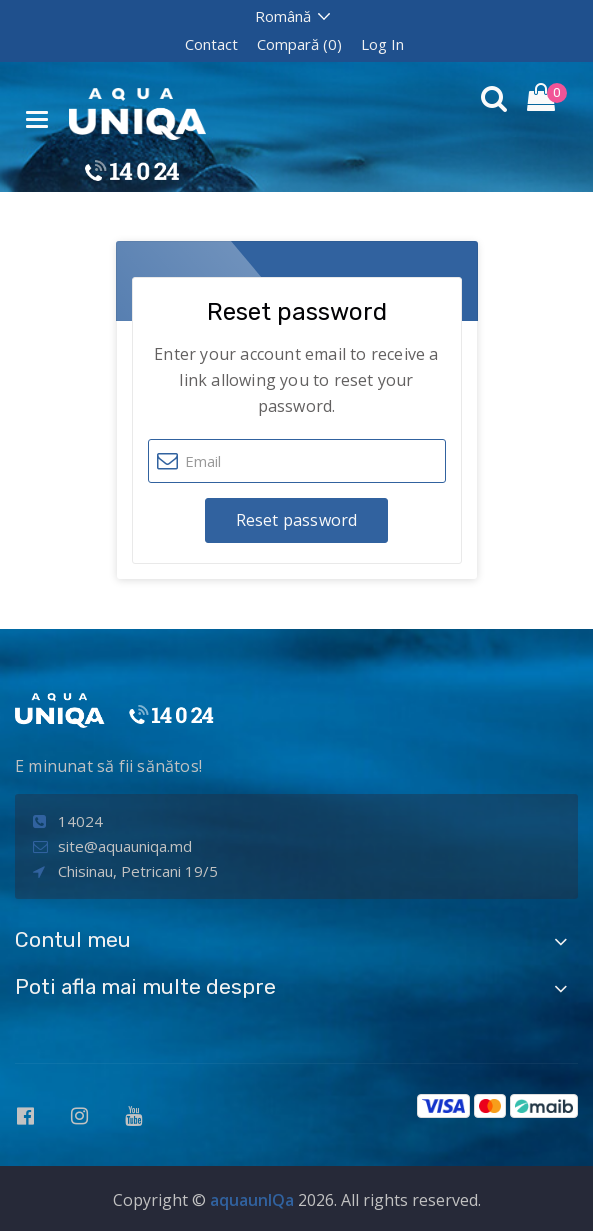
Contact (211, 44)
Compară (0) (299, 44)
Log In (382, 44)
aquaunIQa (252, 1200)
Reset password (297, 520)
